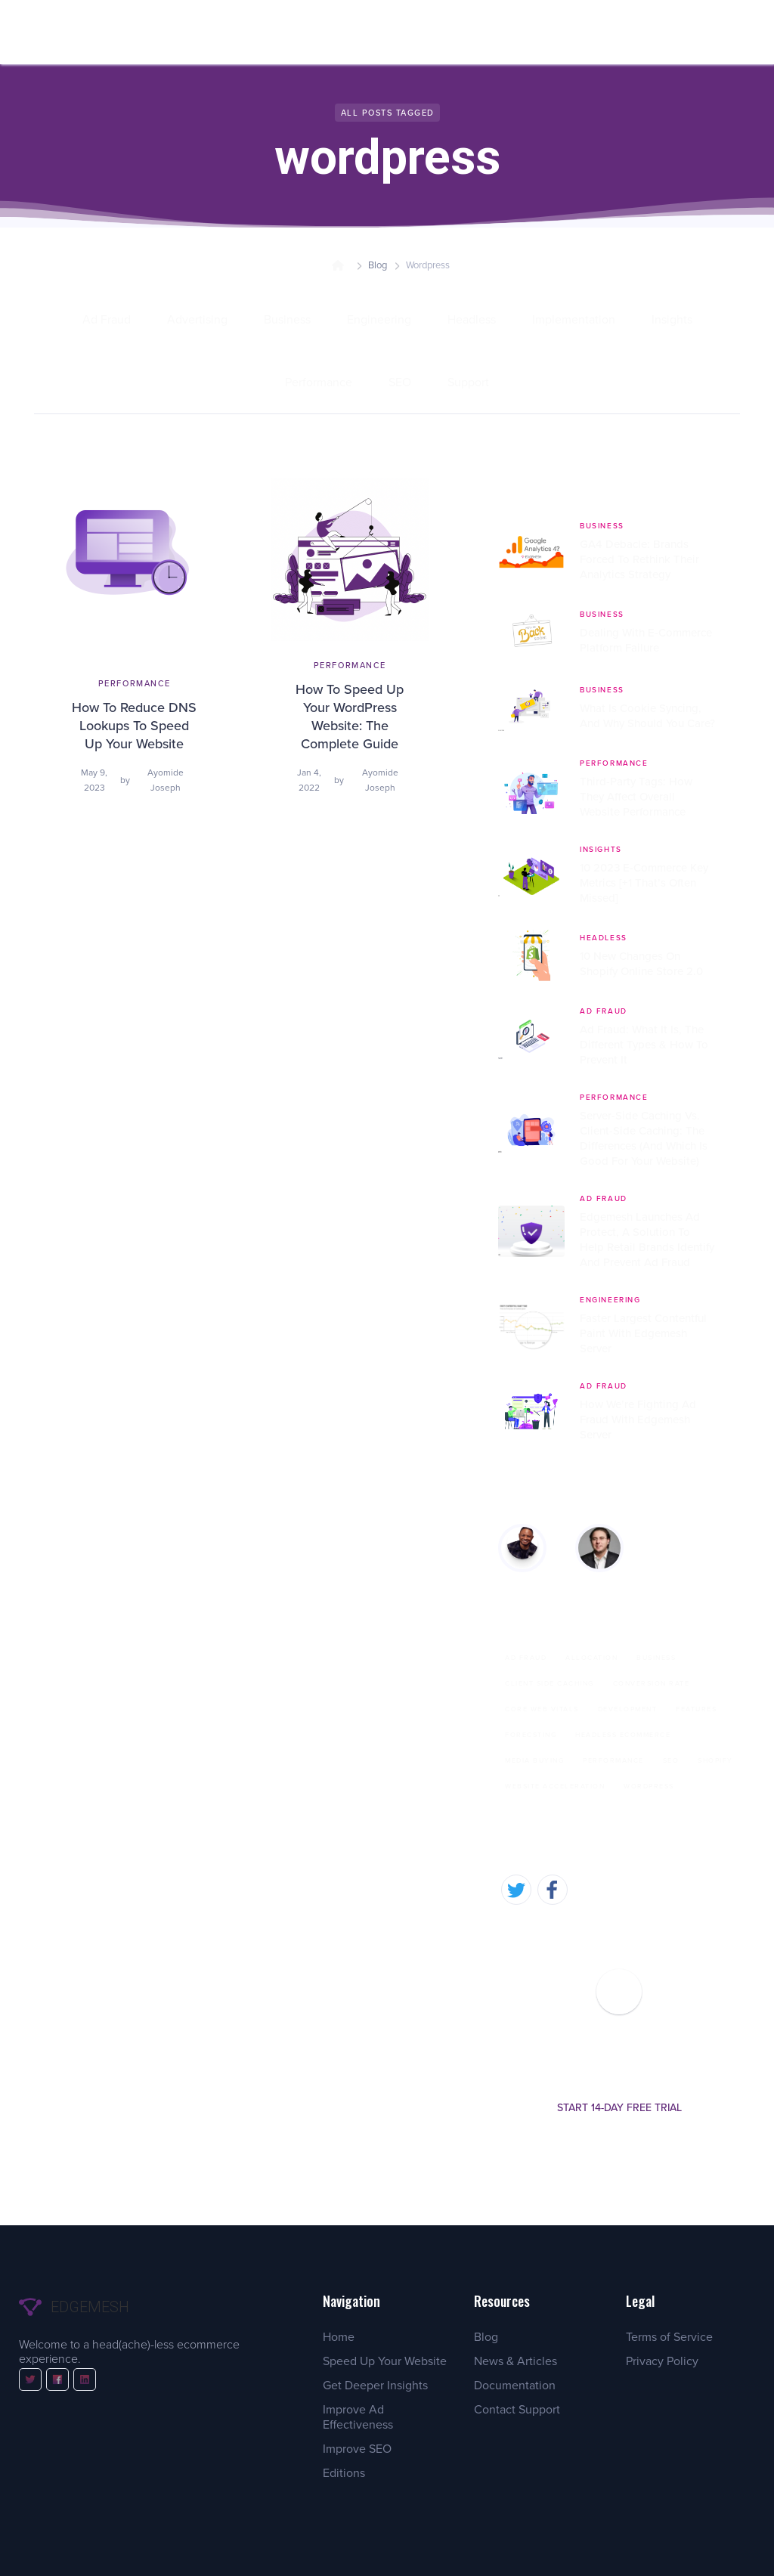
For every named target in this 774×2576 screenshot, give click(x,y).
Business (656, 1657)
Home (338, 2336)
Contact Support (517, 2409)
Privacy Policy (662, 2361)
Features (696, 1709)
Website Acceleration (555, 1786)
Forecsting (530, 1734)
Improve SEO (357, 2448)
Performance (613, 1760)
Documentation (515, 2385)
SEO (671, 1760)
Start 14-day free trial (619, 2108)
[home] (70, 32)
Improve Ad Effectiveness (358, 2417)
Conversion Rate (651, 1683)
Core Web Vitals (542, 1709)
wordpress (649, 1786)
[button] (216, 32)
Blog (377, 265)
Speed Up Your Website (385, 2361)
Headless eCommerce (622, 1734)
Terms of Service (669, 2336)
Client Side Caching (549, 1683)
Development (628, 1709)
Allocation (591, 1657)
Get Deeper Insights (375, 2385)
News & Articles (515, 2361)
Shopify (715, 1760)
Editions (344, 2473)
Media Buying (534, 1760)
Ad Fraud (525, 1657)
